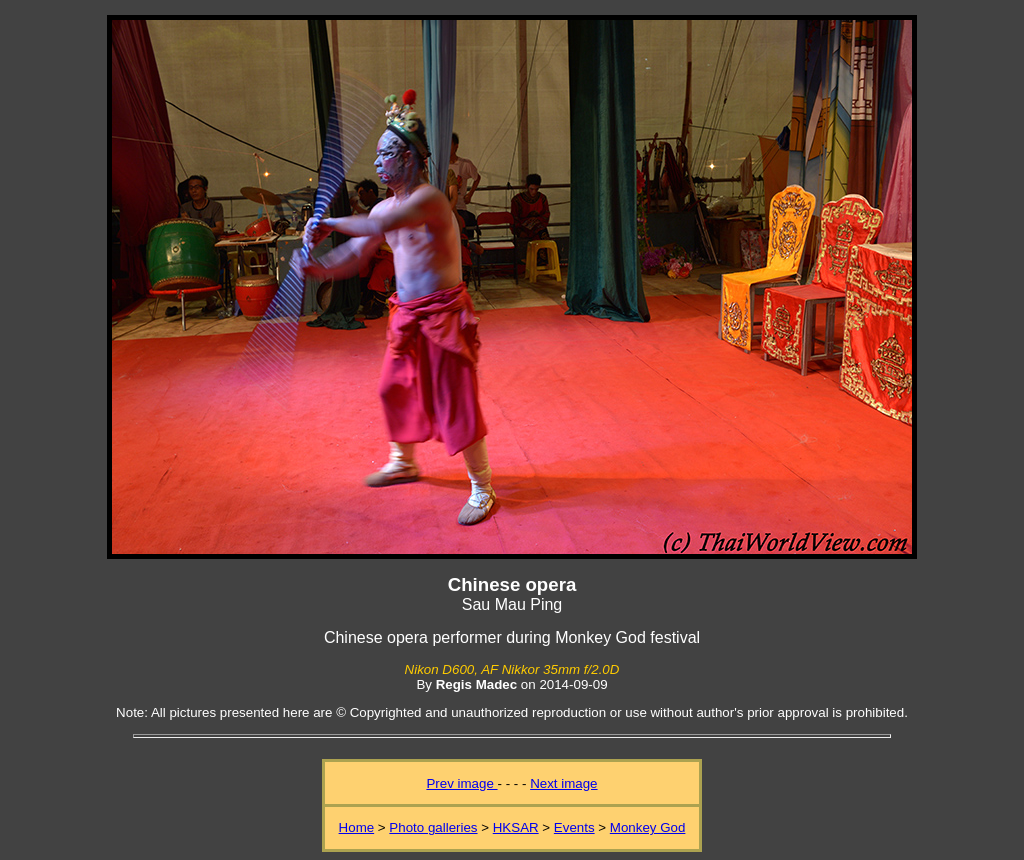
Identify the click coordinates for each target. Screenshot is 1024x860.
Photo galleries (433, 827)
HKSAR (516, 827)
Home (357, 827)
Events (574, 827)
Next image (563, 783)
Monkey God (648, 827)
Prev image (461, 783)
